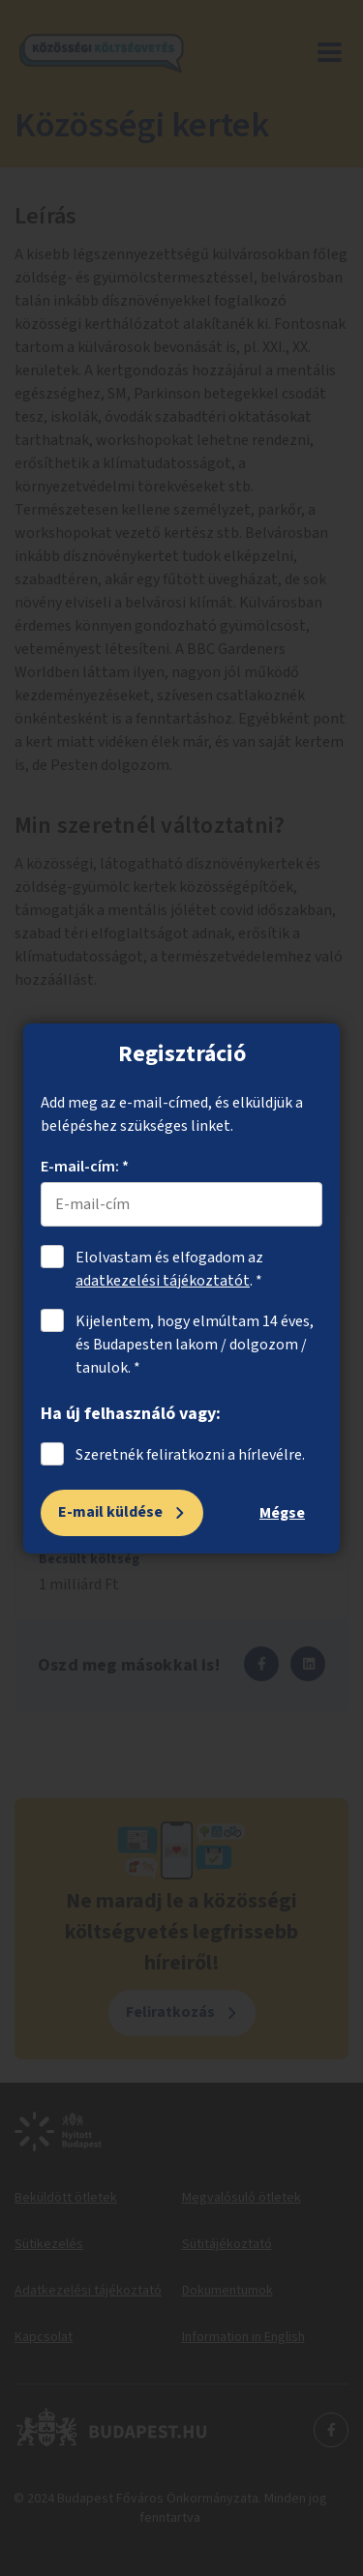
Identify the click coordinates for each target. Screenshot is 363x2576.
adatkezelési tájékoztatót (163, 1280)
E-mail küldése (110, 1512)
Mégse (282, 1513)
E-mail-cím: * (85, 1166)
